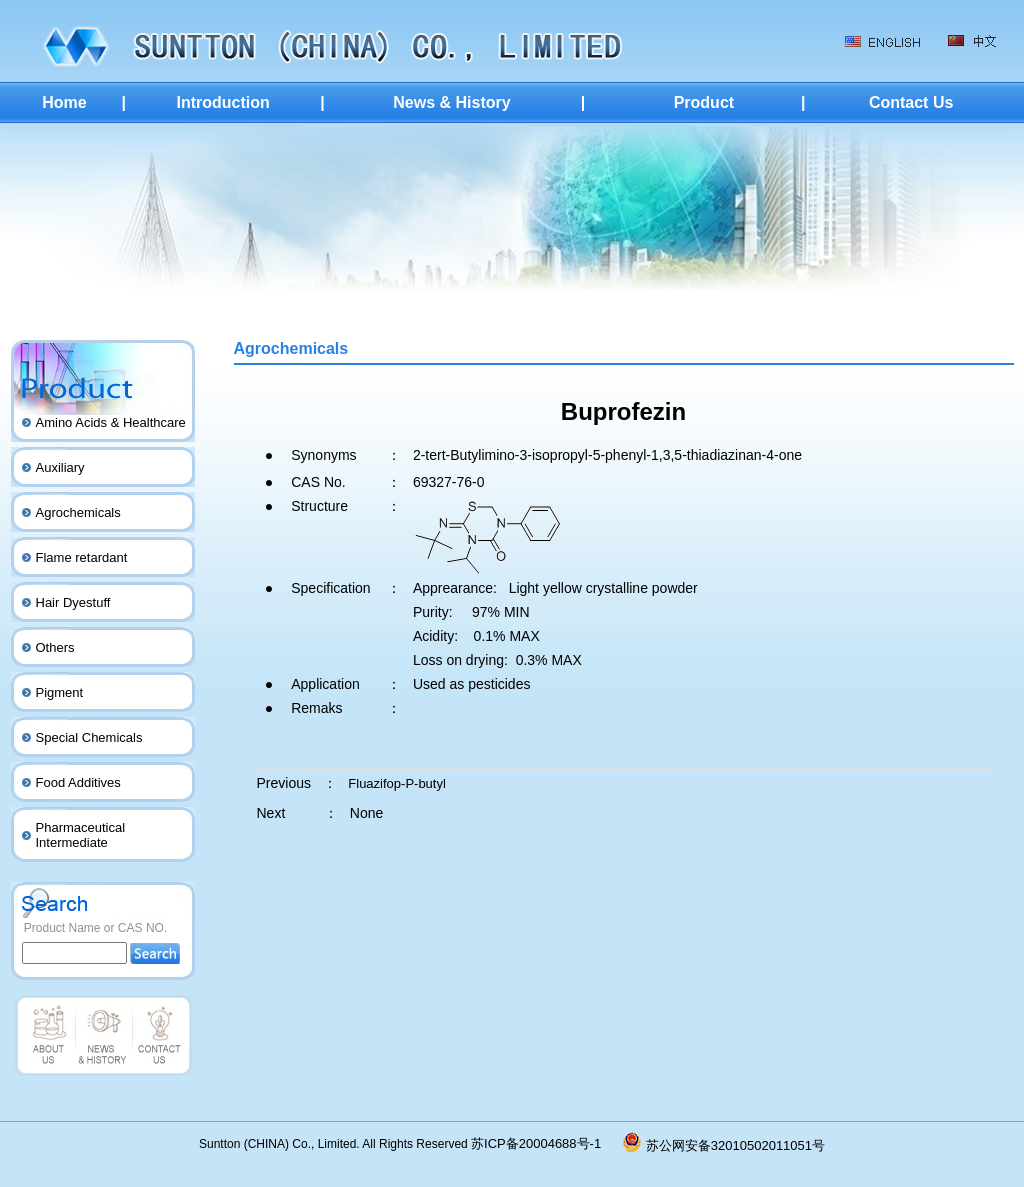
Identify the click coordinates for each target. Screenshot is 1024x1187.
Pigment (60, 692)
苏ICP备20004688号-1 (547, 1143)
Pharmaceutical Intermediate (81, 835)
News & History (451, 102)
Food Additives (78, 782)
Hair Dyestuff (73, 602)
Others (55, 647)
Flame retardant (82, 557)
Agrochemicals (78, 512)
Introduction (222, 102)
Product (704, 102)
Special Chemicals (89, 737)
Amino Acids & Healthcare (111, 422)
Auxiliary (60, 467)
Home (64, 102)
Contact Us (911, 102)
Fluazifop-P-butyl (397, 783)
